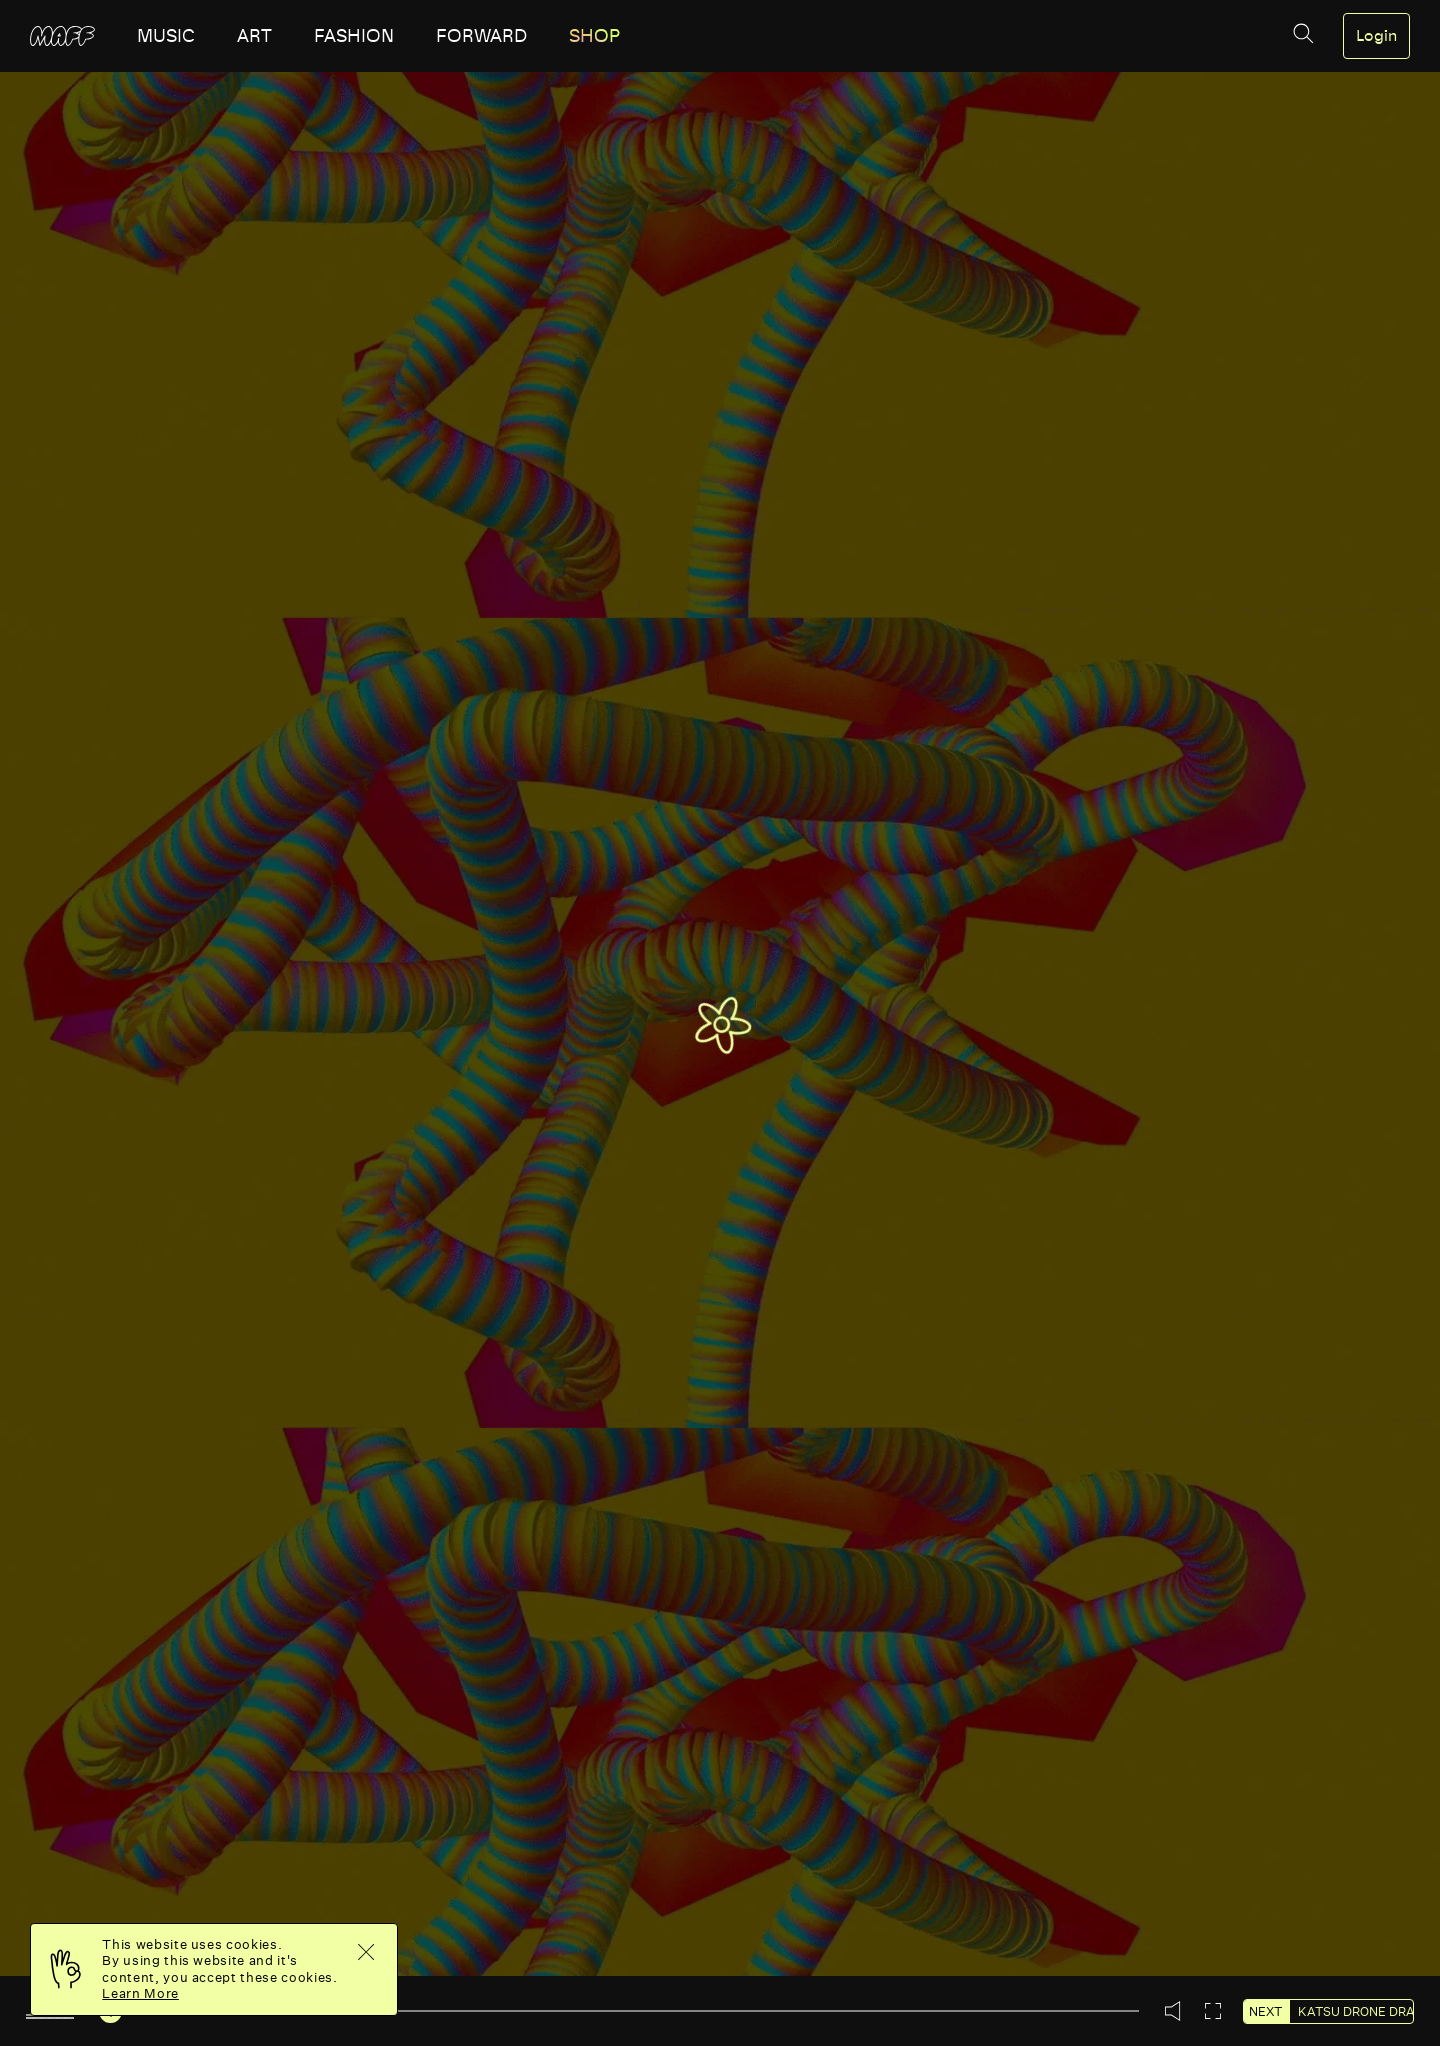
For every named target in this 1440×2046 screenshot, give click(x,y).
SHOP (594, 36)
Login (1376, 36)
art (254, 36)
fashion (354, 36)
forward (481, 36)
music (166, 36)
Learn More (140, 1993)
